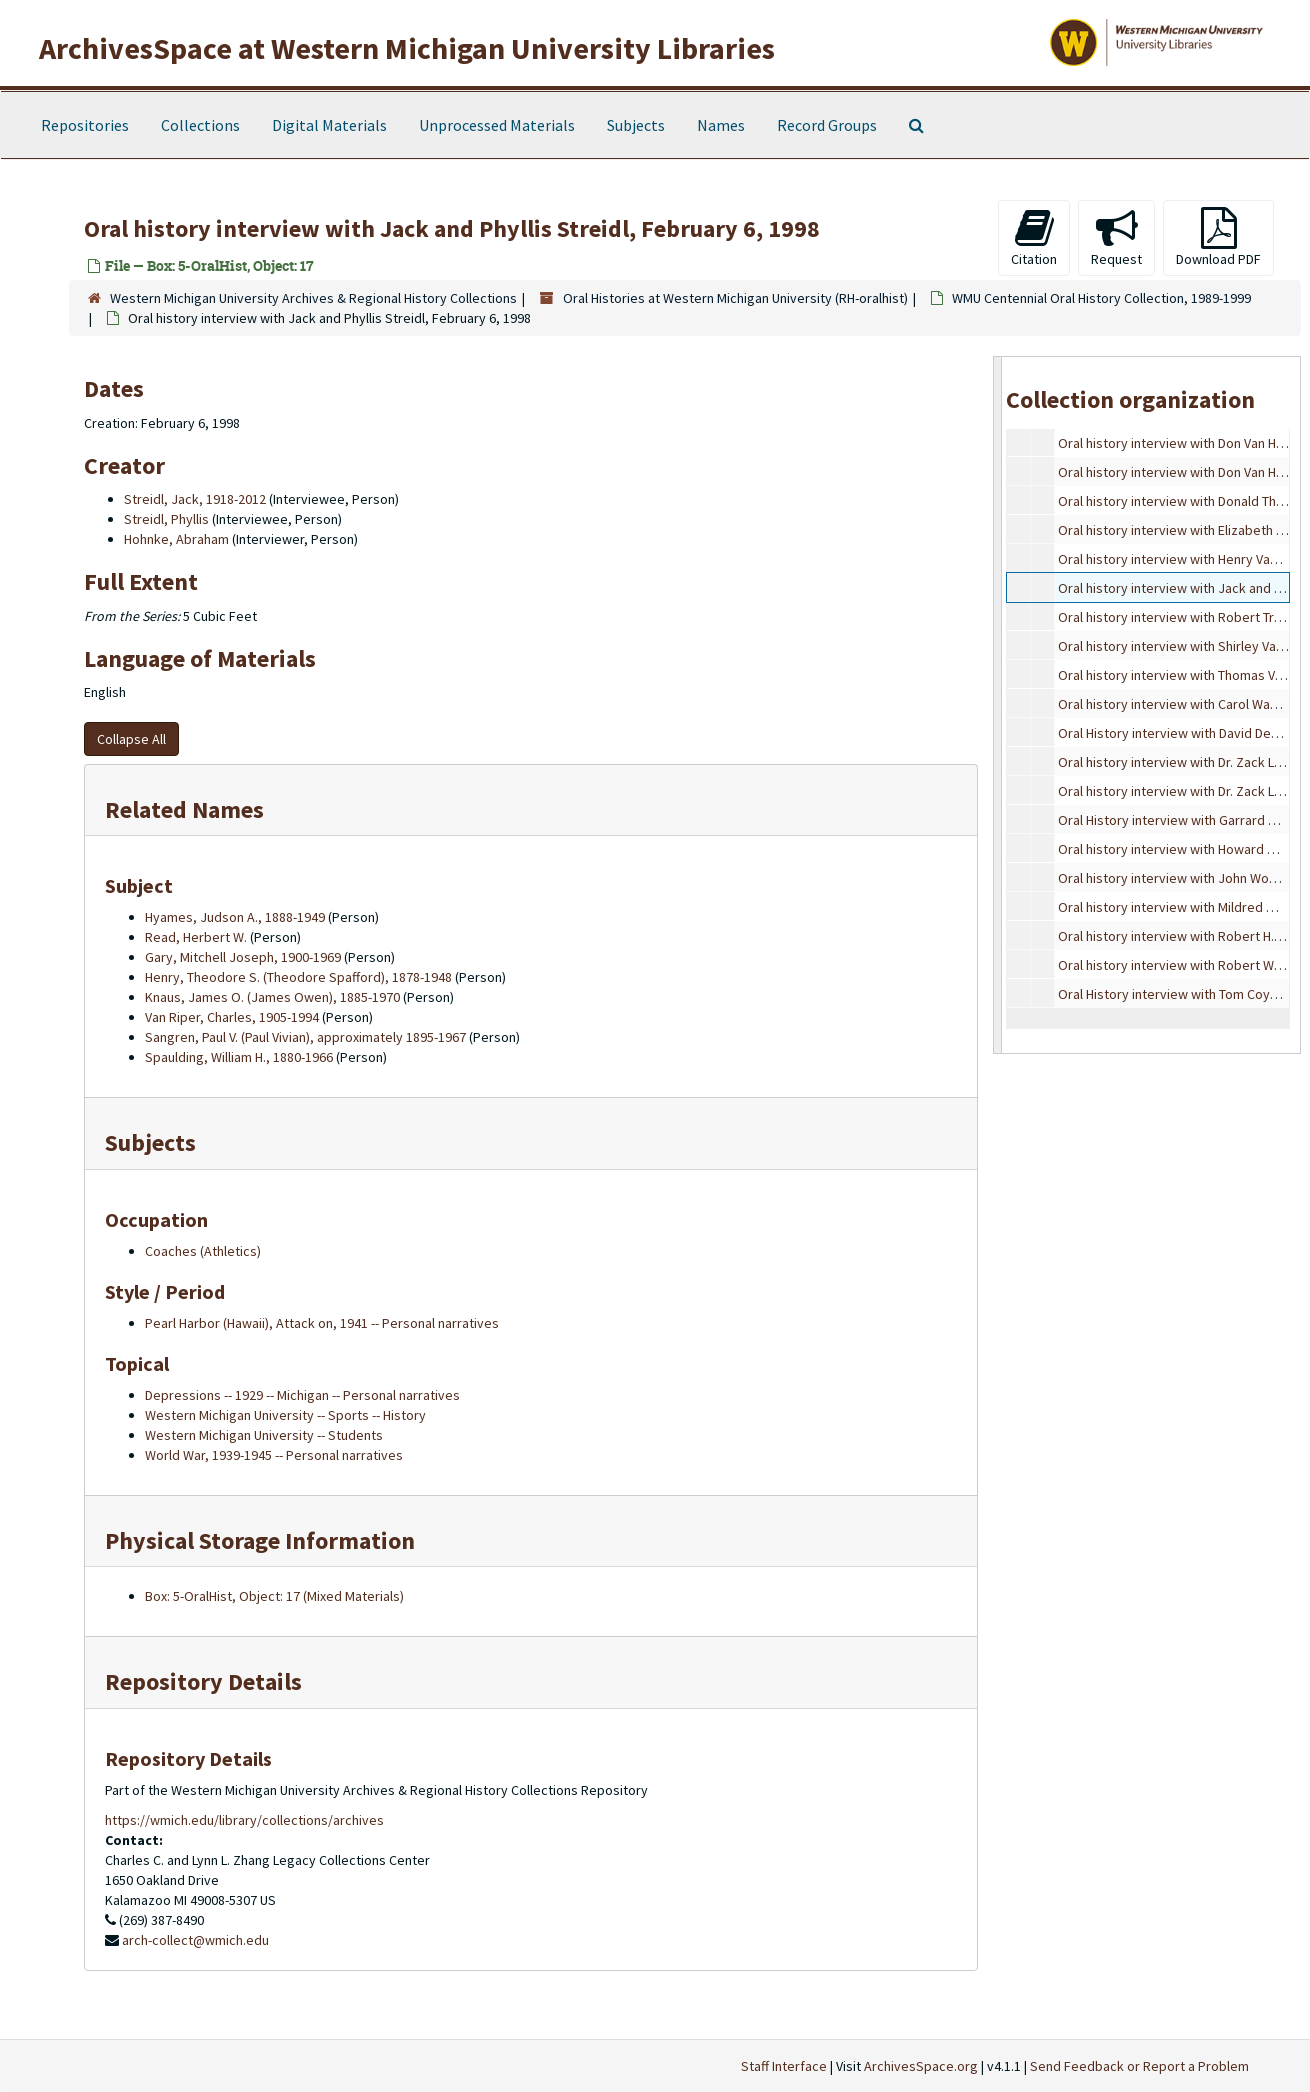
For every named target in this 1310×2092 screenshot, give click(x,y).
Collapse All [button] (131, 739)
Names (721, 125)
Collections (200, 125)
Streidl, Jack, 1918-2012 (195, 499)
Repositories (85, 125)
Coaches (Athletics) (203, 1251)
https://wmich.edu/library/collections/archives (244, 1820)
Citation (1034, 237)
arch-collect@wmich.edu (195, 1940)
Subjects (636, 125)
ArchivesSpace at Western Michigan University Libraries (407, 48)
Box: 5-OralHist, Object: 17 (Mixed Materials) (274, 1596)
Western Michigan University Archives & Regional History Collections (313, 298)
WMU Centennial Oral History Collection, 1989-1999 (1101, 298)
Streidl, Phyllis (166, 519)
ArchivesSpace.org (921, 2066)
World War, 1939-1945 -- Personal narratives (274, 1455)
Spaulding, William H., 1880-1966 (239, 1057)
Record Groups (827, 125)
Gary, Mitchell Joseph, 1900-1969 (243, 957)
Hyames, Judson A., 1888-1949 (235, 917)
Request (1116, 237)
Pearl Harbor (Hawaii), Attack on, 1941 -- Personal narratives (322, 1323)
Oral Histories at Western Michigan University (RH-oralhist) (735, 298)
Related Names (184, 809)
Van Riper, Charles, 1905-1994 (232, 1017)
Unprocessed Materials (497, 125)
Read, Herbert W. (196, 937)
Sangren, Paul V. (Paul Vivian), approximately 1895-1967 (305, 1037)
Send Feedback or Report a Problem (1139, 2066)
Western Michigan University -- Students (264, 1435)
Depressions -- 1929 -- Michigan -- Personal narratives (302, 1395)
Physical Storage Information (260, 1540)
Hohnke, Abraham (176, 539)
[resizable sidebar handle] (998, 704)
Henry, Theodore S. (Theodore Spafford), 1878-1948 (298, 977)
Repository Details (203, 1681)
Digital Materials (329, 125)
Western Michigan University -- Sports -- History (285, 1415)
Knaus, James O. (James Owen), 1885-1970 (272, 997)
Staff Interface (784, 2066)
